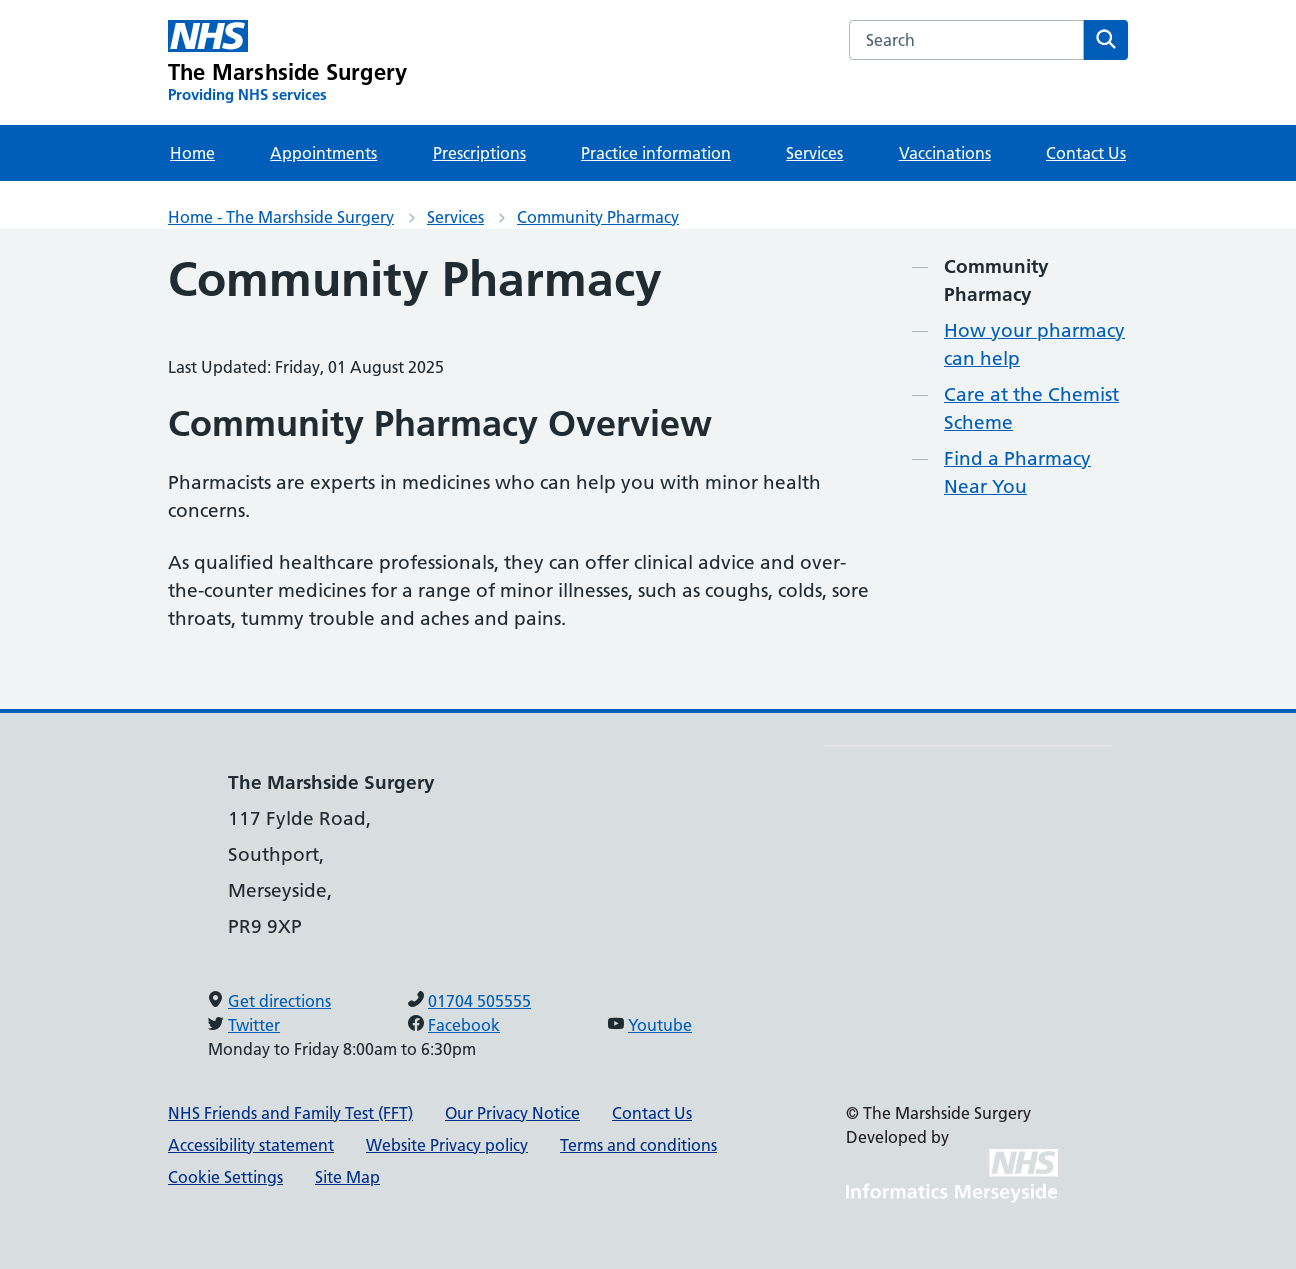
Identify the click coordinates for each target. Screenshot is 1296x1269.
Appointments (323, 153)
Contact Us (1086, 153)
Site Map (347, 1177)
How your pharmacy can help (1034, 344)
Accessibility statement (251, 1145)
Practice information (656, 153)
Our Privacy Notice (512, 1113)
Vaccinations (945, 153)
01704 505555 (479, 1001)
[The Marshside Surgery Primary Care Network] (287, 62)
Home (192, 153)
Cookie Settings (225, 1177)
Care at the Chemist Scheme (1031, 408)
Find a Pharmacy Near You (1017, 472)
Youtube (660, 1025)
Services (814, 153)
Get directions (279, 1001)
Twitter (254, 1025)
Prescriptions (479, 153)
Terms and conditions (638, 1145)
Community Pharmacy (598, 217)
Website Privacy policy (447, 1145)
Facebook (464, 1025)
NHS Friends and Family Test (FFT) (290, 1113)
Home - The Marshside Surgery (281, 217)
